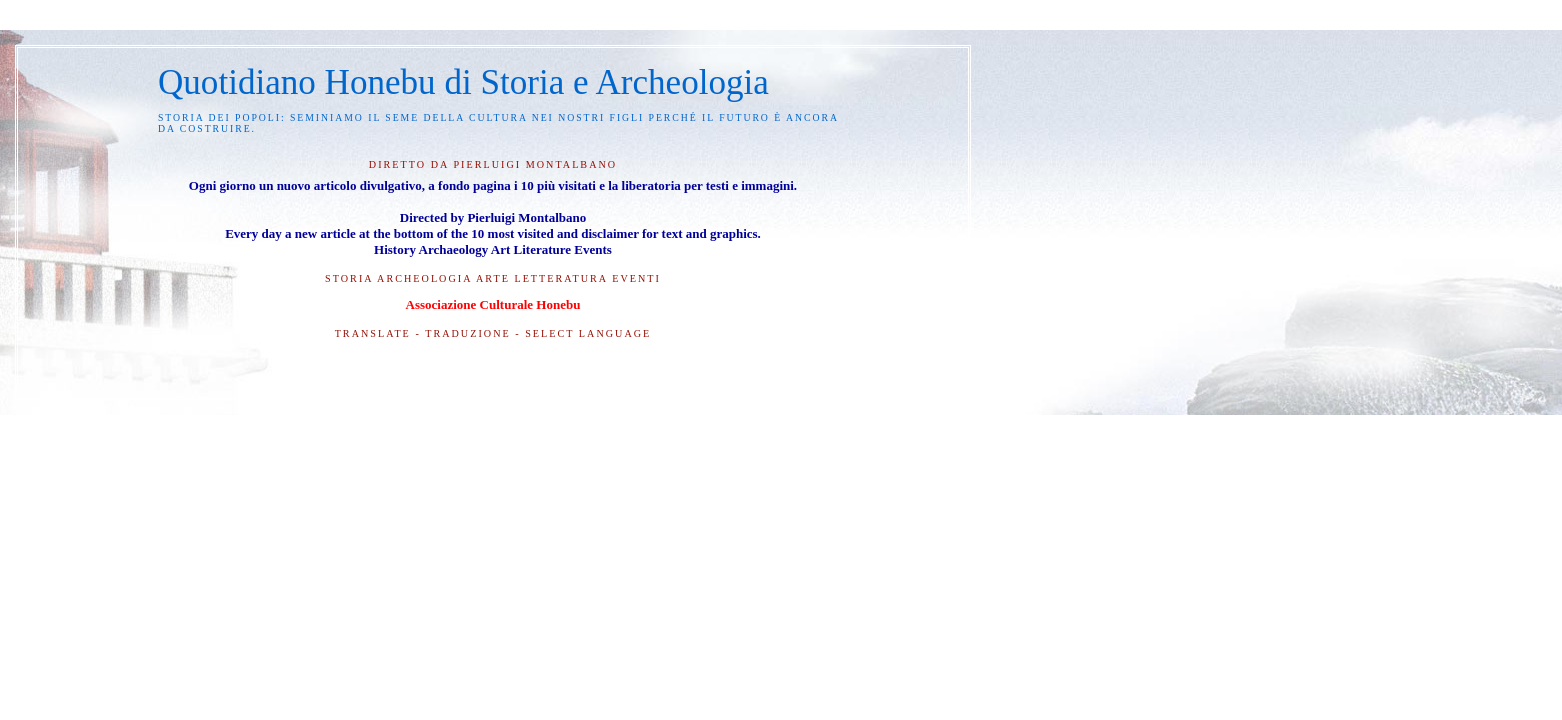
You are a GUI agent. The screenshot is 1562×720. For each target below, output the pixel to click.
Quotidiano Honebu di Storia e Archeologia (463, 82)
